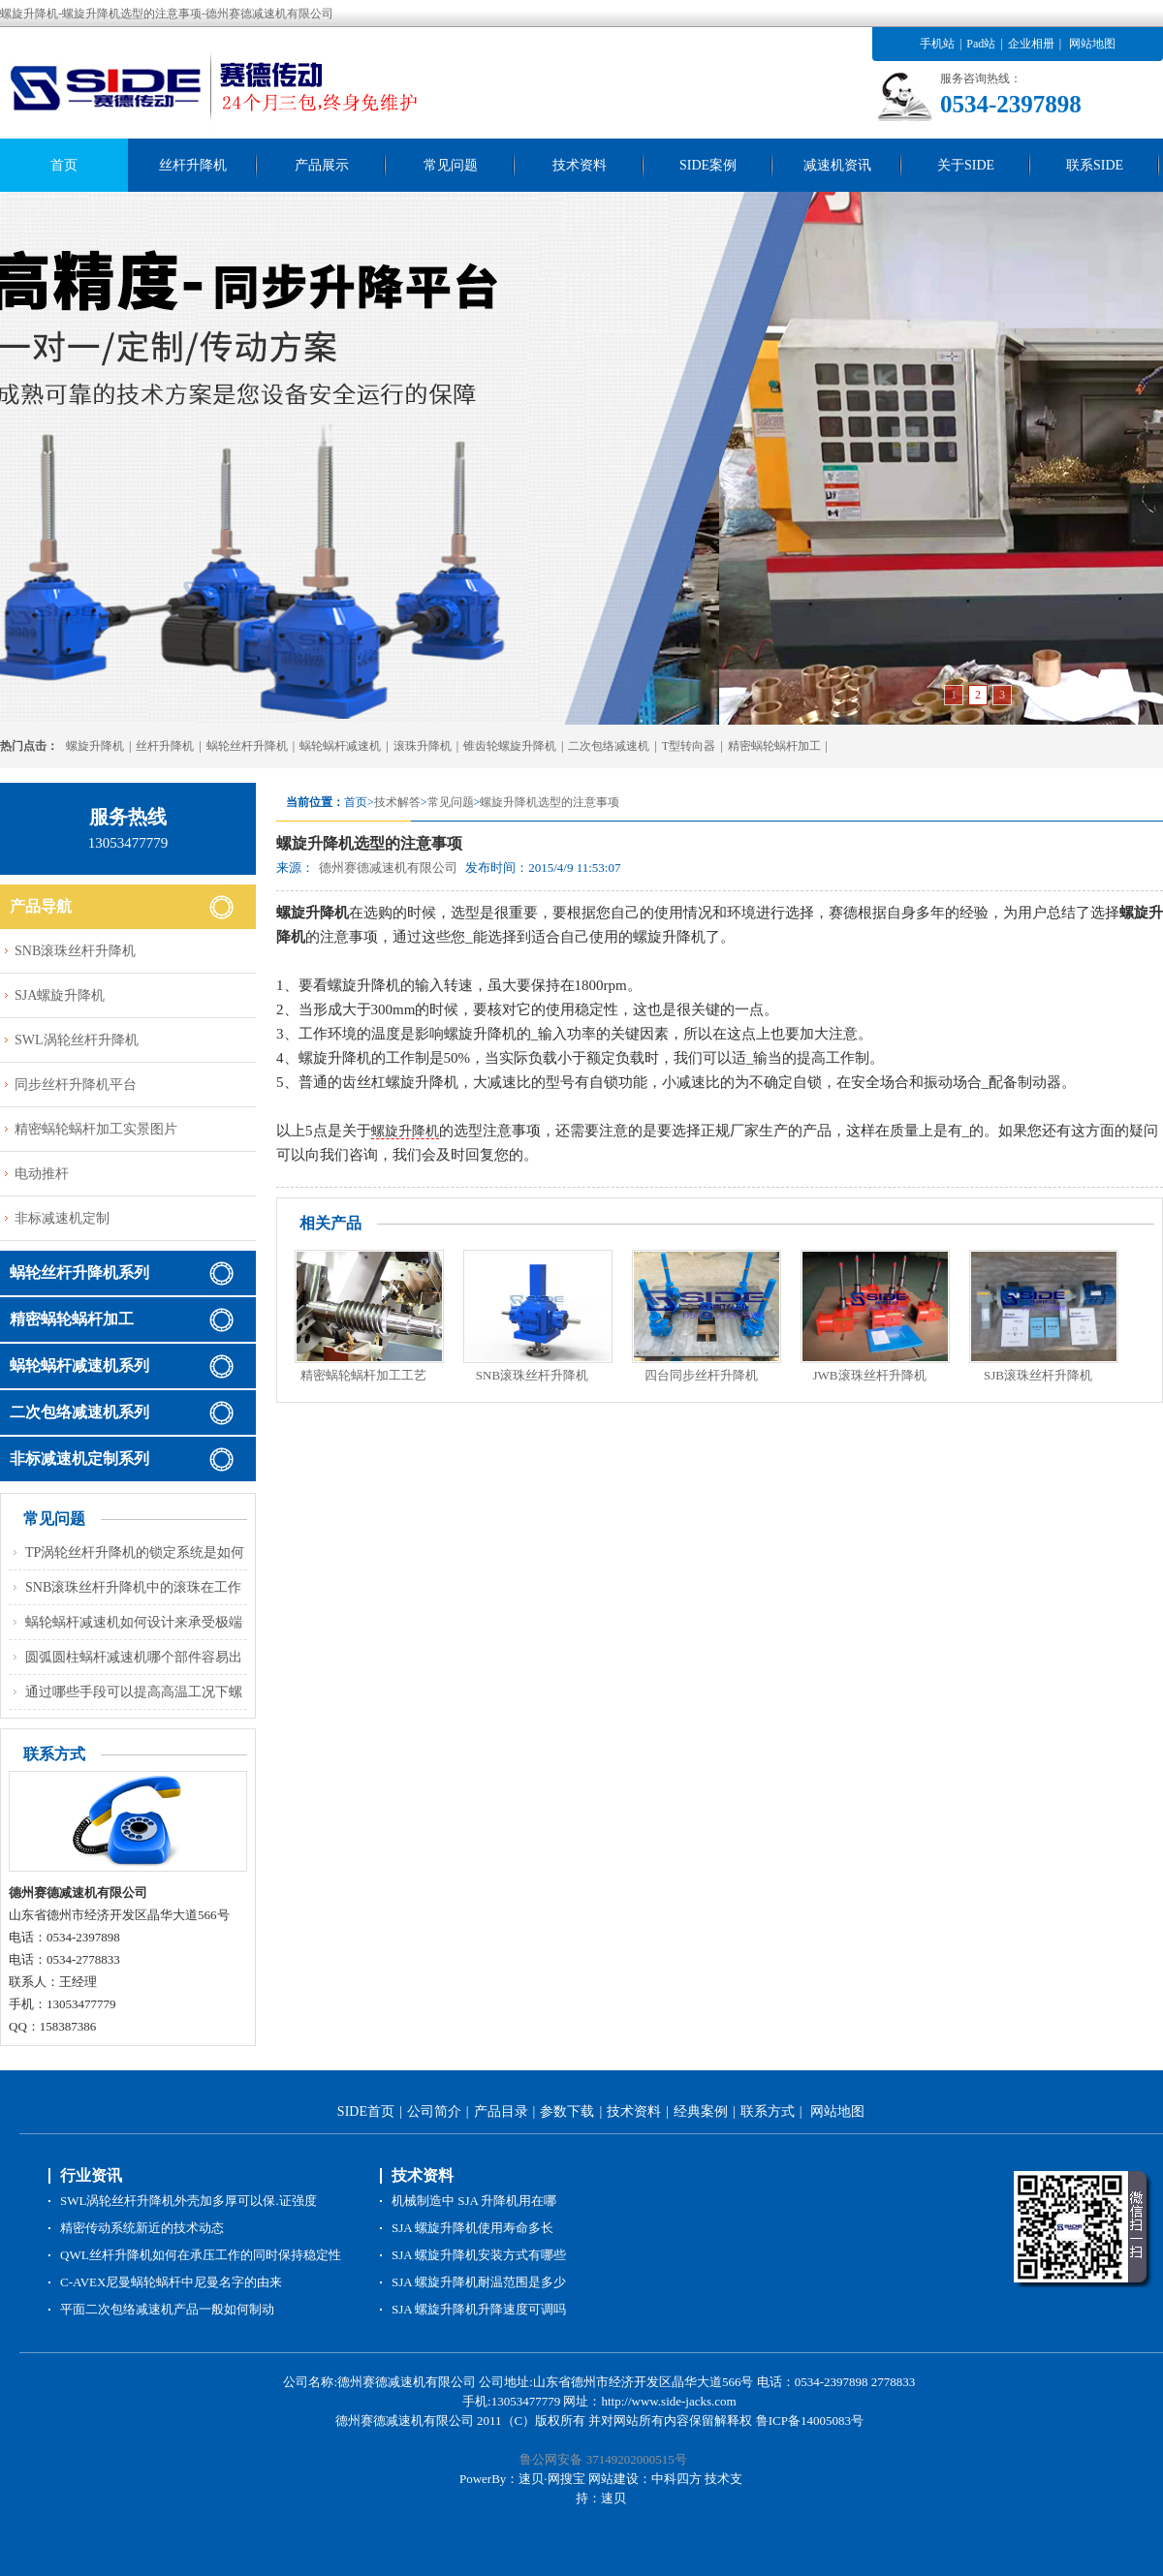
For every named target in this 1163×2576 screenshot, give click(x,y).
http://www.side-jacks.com (668, 2401)
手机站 (937, 43)
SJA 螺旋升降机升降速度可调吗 (479, 2309)
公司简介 (434, 2111)
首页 (64, 165)
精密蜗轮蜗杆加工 (774, 746)
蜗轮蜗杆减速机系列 (79, 1365)
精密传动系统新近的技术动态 (142, 2227)
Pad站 (980, 43)
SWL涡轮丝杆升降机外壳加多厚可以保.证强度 (188, 2200)
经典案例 (701, 2111)
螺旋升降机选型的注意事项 (549, 802)
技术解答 (397, 802)
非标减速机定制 (62, 1218)
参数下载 (567, 2111)
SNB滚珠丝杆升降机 (532, 1375)
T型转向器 (688, 746)
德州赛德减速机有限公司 (388, 867)
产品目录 (501, 2111)
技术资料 (579, 165)
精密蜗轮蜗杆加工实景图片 (96, 1129)
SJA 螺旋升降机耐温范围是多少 (479, 2282)
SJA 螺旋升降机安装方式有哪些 (479, 2255)
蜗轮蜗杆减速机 (340, 746)
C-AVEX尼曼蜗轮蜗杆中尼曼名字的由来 (171, 2282)
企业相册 (1031, 43)
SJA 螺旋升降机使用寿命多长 (472, 2227)
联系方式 (767, 2111)
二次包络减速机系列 (79, 1412)
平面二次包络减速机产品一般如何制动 (167, 2309)
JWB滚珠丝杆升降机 (870, 1375)
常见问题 (451, 165)
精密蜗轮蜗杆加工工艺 (363, 1375)
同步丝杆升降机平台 (76, 1084)
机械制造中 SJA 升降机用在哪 (474, 2200)
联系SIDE (1094, 165)
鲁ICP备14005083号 (810, 2420)
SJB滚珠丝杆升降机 (1038, 1375)
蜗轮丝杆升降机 (247, 746)
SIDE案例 (708, 165)
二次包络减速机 (608, 746)
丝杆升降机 (193, 165)
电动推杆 (42, 1173)
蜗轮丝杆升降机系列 (79, 1272)
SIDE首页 (365, 2111)
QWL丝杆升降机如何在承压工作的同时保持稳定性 (200, 2255)
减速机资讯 (837, 165)
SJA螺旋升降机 (60, 995)
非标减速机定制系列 (79, 1458)
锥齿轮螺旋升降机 (509, 746)
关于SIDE (965, 165)
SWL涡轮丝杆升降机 (77, 1040)
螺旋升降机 (95, 746)
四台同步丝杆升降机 (701, 1375)
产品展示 (322, 165)
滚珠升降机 (422, 746)
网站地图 (1092, 43)
